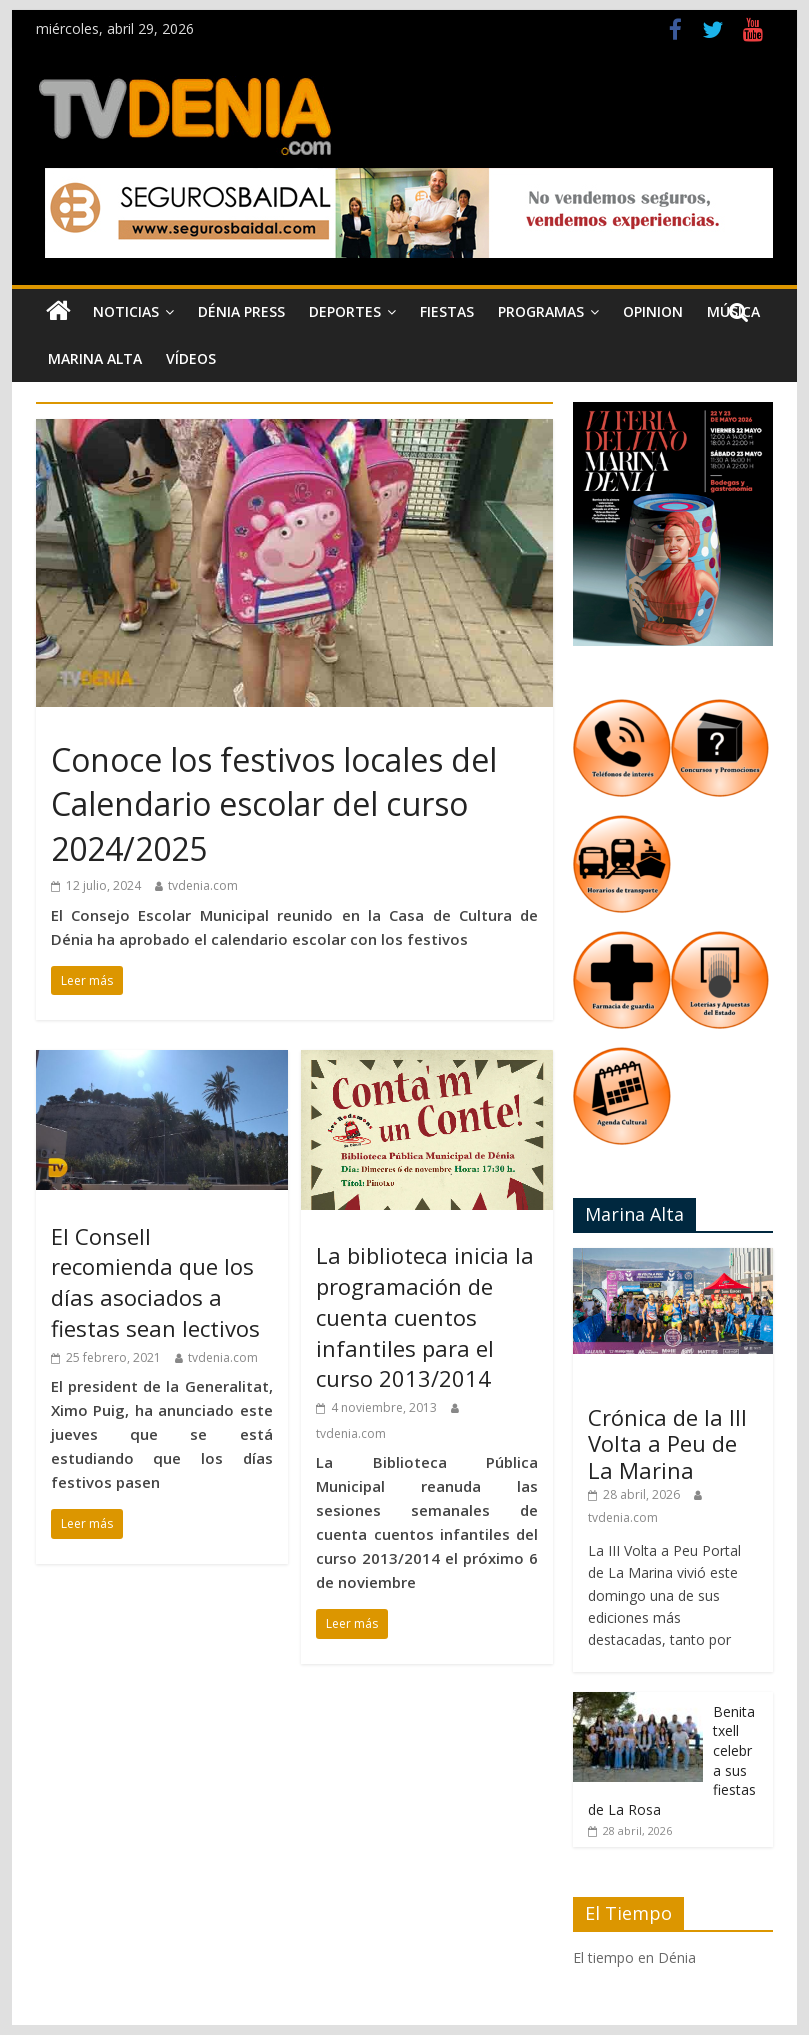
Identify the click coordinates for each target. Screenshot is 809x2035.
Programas (541, 311)
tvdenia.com (203, 885)
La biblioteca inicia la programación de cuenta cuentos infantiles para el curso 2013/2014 (425, 1316)
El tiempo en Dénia (634, 1957)
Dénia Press (241, 311)
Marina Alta (95, 358)
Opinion (653, 311)
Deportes (345, 311)
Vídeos (191, 358)
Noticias (126, 311)
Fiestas (447, 311)
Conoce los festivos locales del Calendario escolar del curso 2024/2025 (274, 804)
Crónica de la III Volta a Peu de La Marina (667, 1443)
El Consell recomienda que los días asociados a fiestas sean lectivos (155, 1282)
